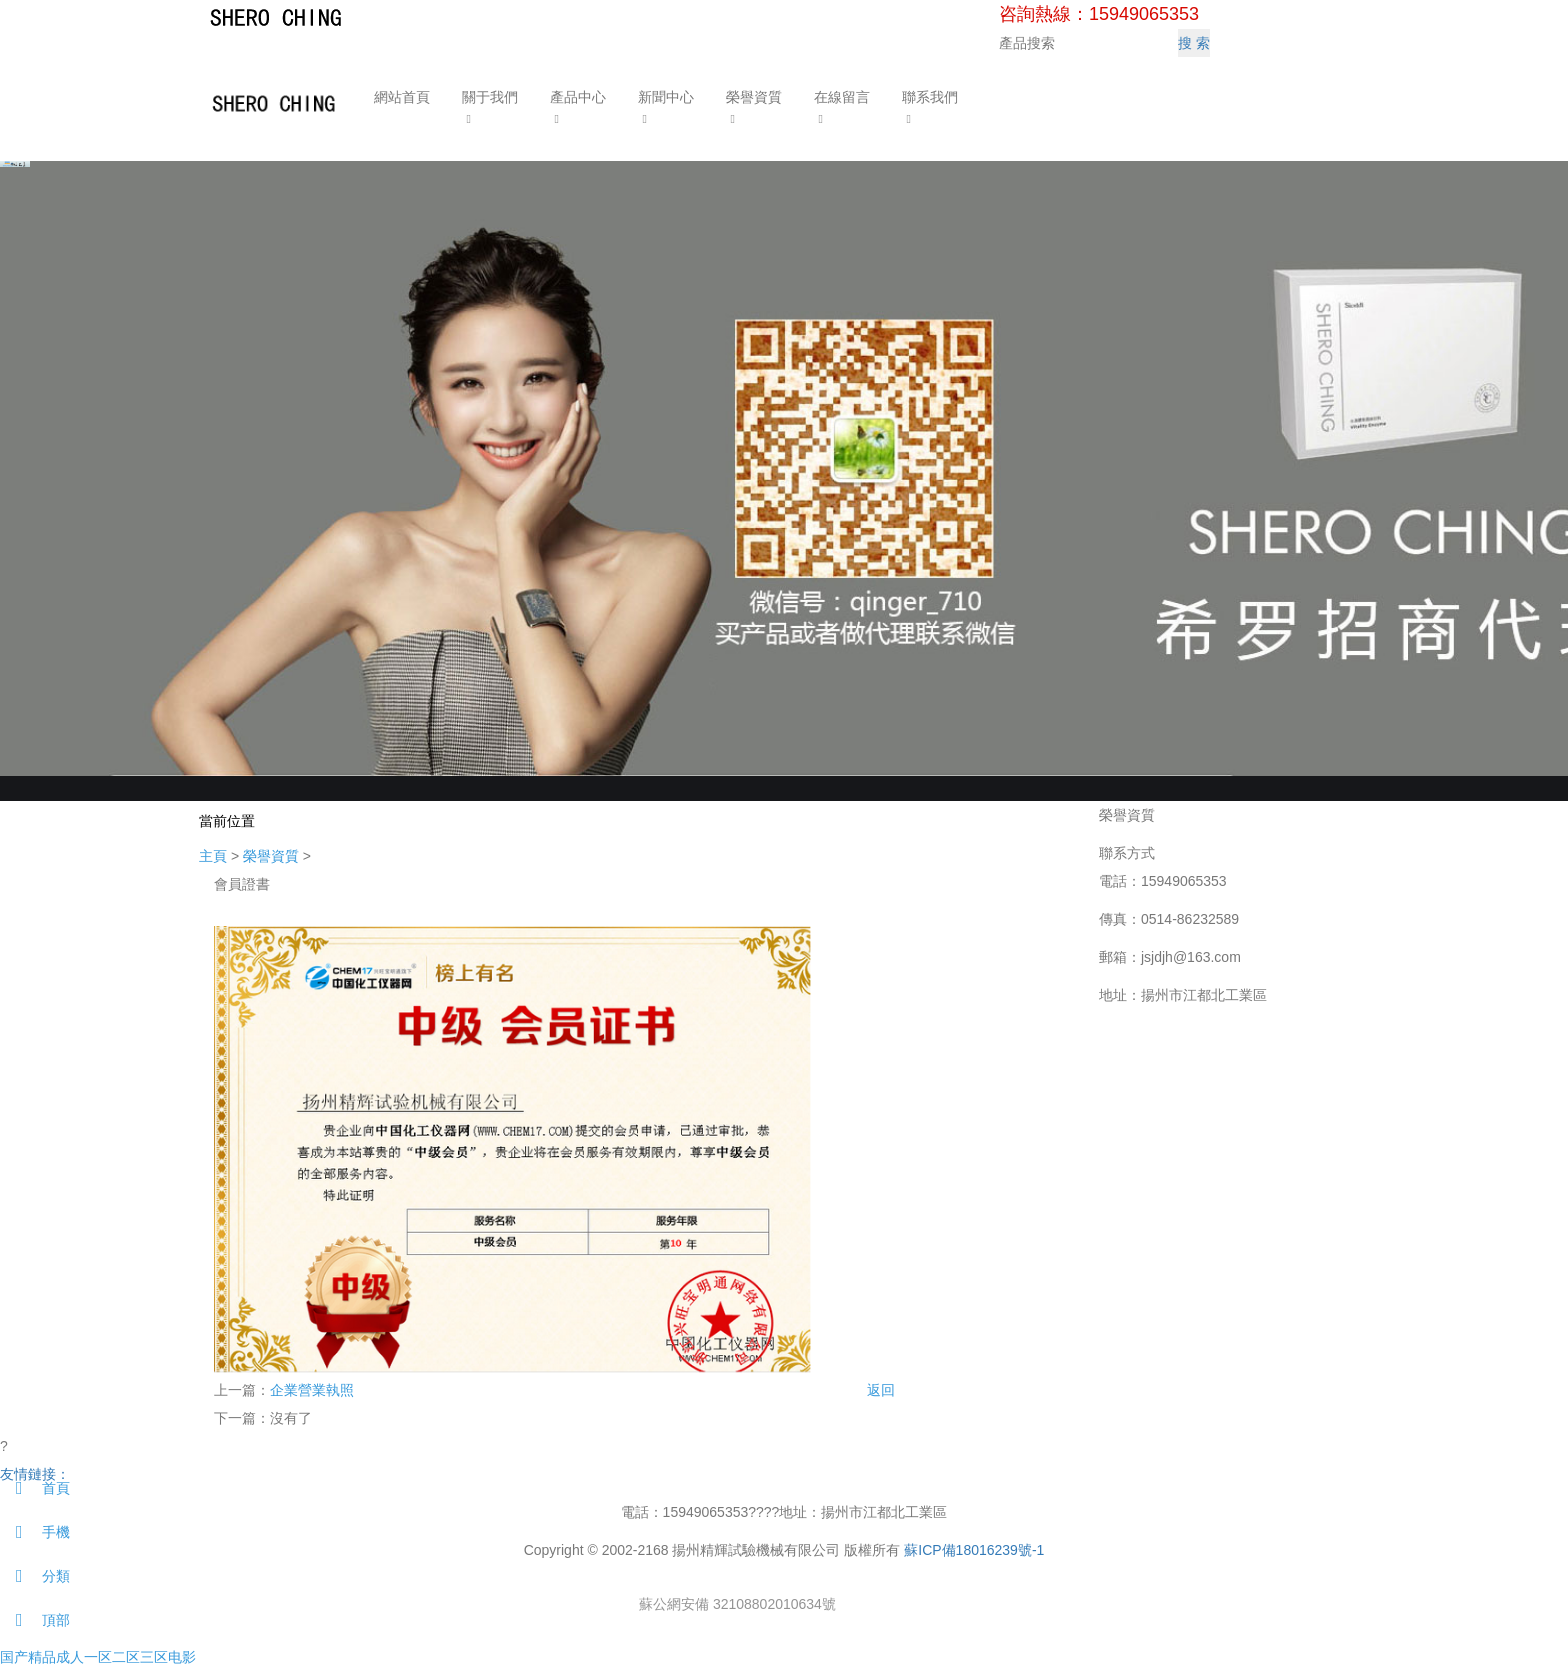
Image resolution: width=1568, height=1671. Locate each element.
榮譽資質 (751, 97)
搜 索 (1194, 43)
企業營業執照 (312, 1390)
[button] (487, 117)
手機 (35, 1532)
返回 (881, 1390)
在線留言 (839, 97)
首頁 (35, 1488)
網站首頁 (399, 97)
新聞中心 (663, 97)
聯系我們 (927, 97)
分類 (35, 1576)
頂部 (35, 1620)
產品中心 (575, 97)
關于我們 (487, 97)
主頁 (213, 856)
